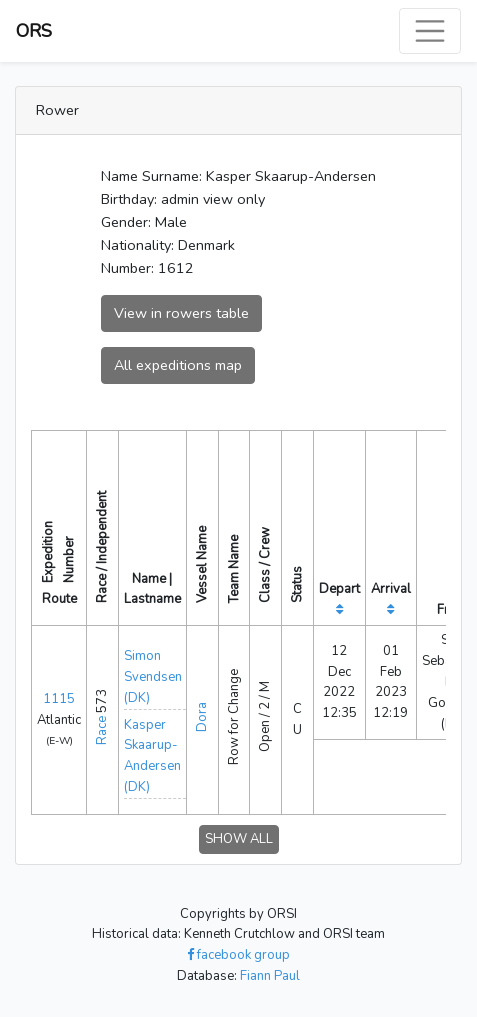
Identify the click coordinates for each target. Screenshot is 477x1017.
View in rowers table (181, 313)
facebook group (238, 955)
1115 (59, 699)
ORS (34, 31)
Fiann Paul (270, 976)
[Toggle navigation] (430, 31)
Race (102, 730)
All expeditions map (178, 365)
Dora (202, 717)
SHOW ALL (239, 839)
